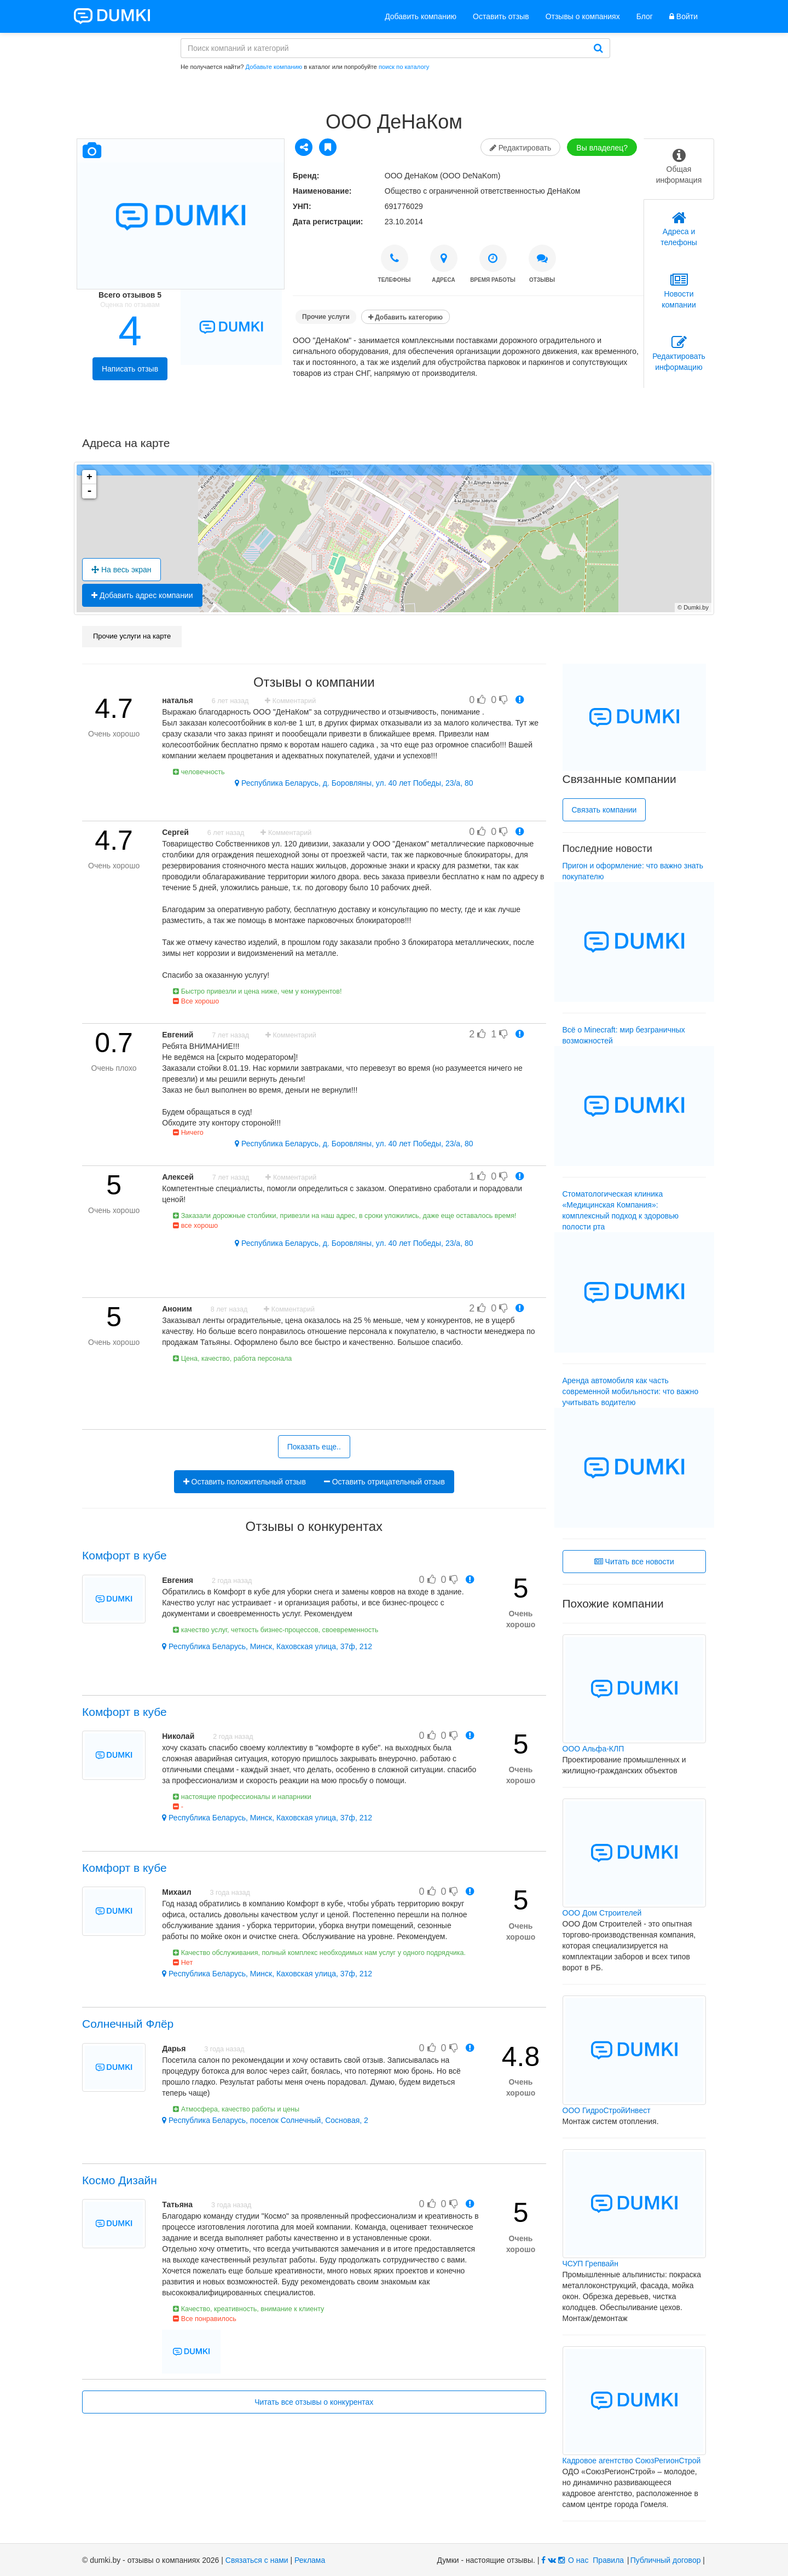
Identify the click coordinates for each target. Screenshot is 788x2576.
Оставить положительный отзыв (244, 1481)
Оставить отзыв (501, 16)
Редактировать (521, 147)
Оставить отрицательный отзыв (384, 1481)
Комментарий (290, 701)
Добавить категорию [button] (405, 317)
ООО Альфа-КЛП (593, 1748)
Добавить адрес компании (142, 595)
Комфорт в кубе (124, 1555)
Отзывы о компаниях (583, 16)
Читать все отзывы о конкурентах (313, 2402)
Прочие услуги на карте (132, 636)
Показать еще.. (314, 1446)
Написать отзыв (130, 368)
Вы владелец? (602, 147)
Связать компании (604, 809)
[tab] (679, 169)
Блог (644, 16)
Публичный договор (665, 2560)
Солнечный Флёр (127, 2023)
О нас (578, 2560)
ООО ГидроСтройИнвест (607, 2110)
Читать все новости (634, 1561)
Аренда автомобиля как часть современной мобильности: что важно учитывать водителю (631, 1391)
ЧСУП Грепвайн (590, 2263)
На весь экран (121, 569)
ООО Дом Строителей (602, 1912)
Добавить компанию (420, 16)
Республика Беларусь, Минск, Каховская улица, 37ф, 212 (267, 1646)
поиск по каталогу (404, 66)
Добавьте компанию (274, 66)
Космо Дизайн (119, 2180)
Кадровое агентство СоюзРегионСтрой (632, 2460)
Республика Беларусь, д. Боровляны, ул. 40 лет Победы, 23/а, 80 (354, 783)
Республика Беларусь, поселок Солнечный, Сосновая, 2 (265, 2120)
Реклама (309, 2560)
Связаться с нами (256, 2560)
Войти (683, 16)
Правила (608, 2560)
